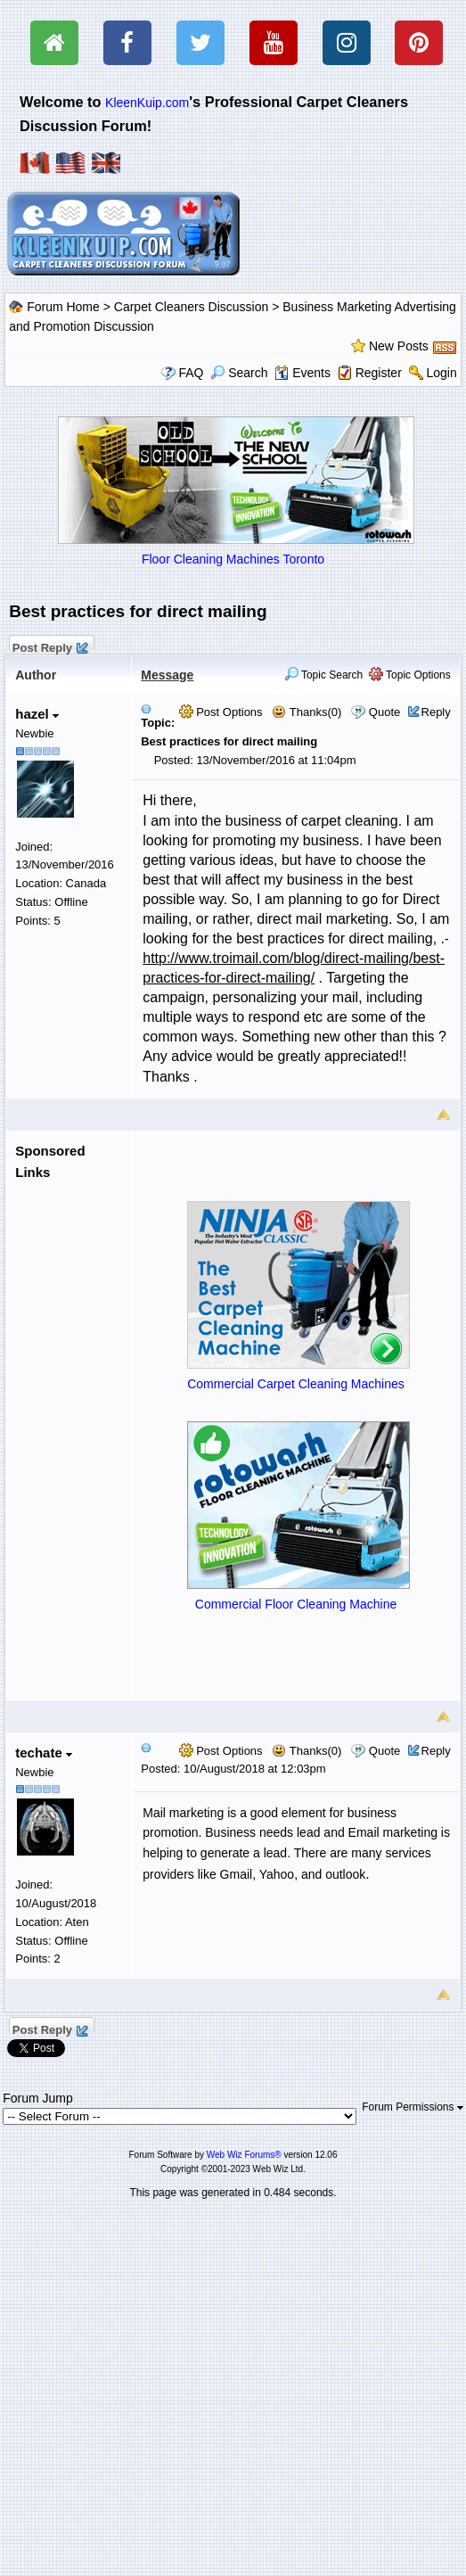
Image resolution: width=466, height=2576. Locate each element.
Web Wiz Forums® (244, 2155)
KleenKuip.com (147, 102)
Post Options (221, 712)
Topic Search (324, 675)
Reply (436, 712)
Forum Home (63, 307)
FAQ (190, 373)
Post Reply (49, 645)
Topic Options (410, 675)
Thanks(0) (306, 712)
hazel (37, 713)
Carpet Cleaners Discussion (191, 307)
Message (167, 675)
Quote (384, 712)
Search (238, 373)
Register (379, 373)
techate (43, 1752)
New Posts (399, 346)
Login (442, 373)
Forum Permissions (412, 2107)
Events (302, 373)
